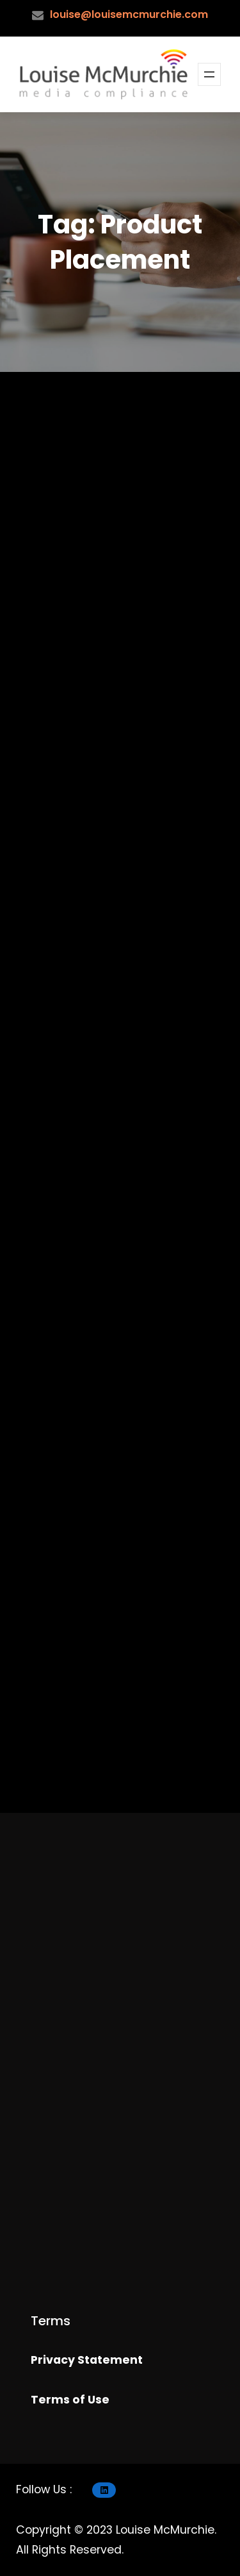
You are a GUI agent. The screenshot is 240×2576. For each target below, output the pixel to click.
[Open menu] (209, 74)
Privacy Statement (87, 2360)
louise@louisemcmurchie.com (129, 14)
